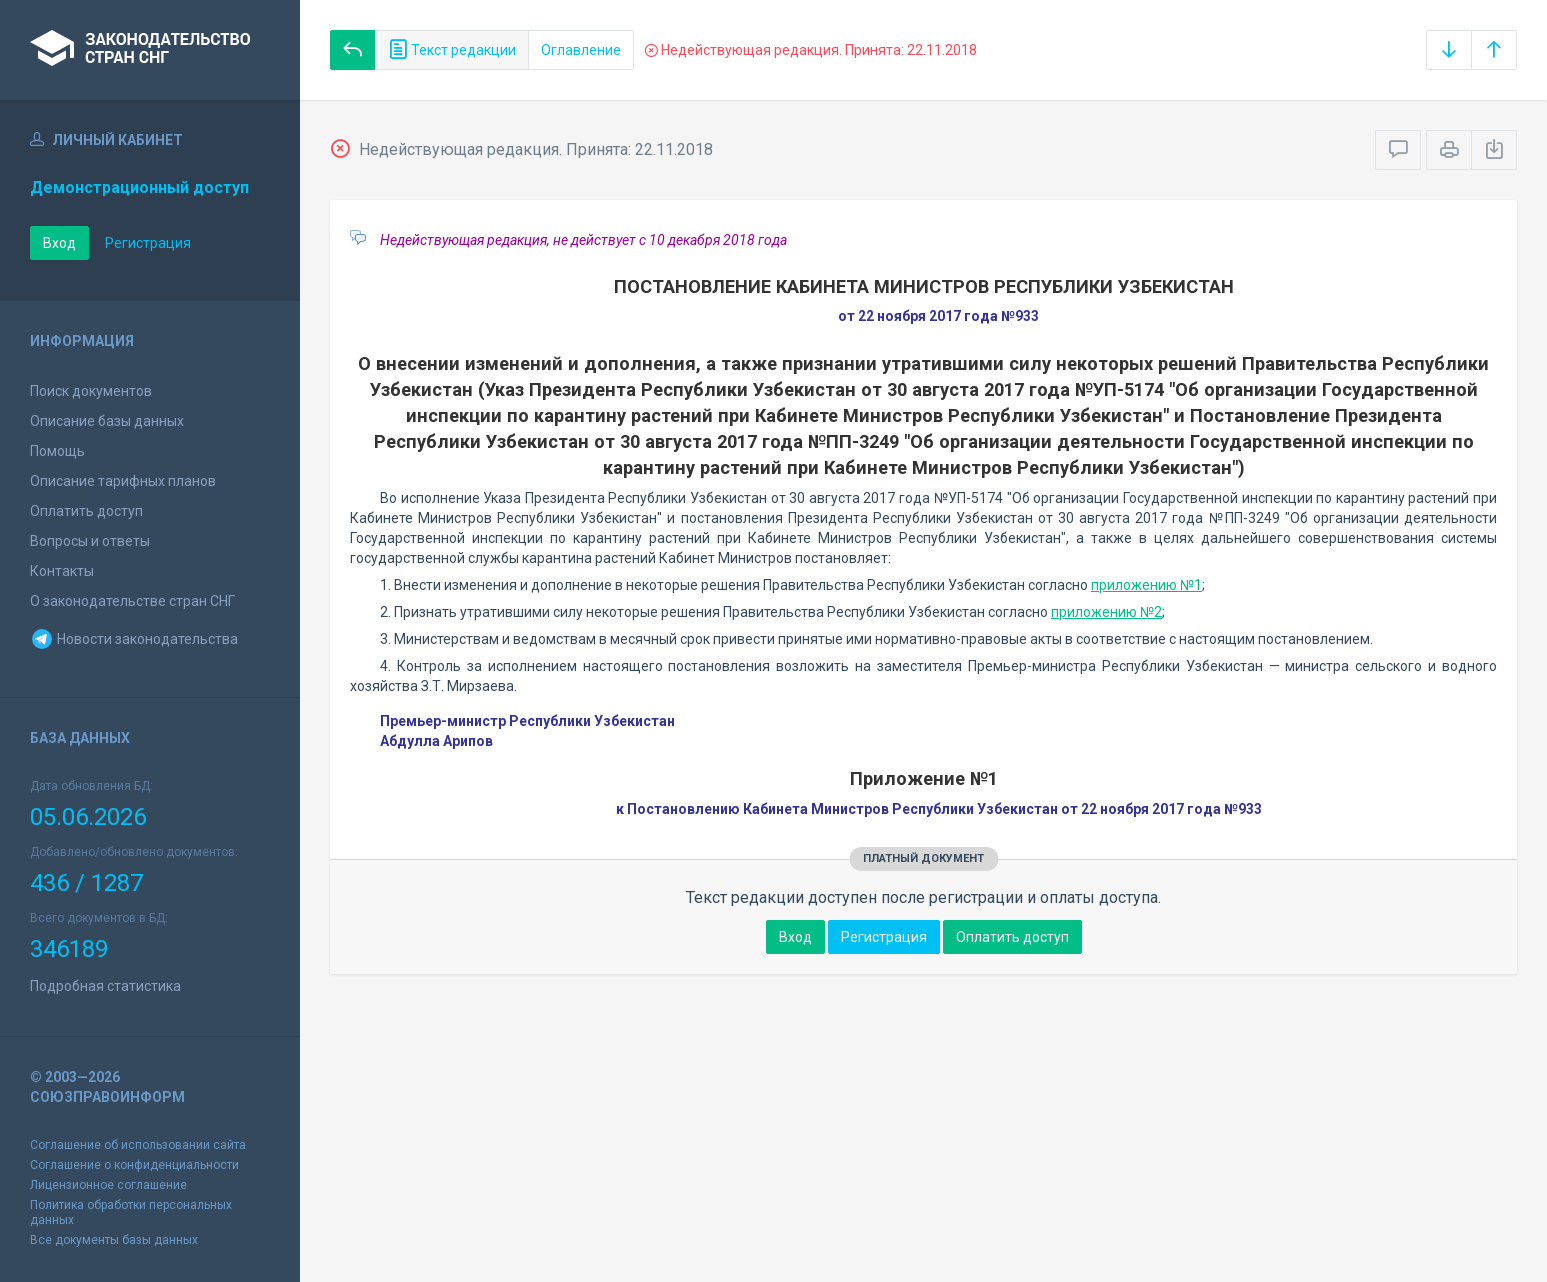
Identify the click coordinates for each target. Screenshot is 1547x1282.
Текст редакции (452, 50)
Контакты (62, 571)
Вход (59, 243)
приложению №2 (1106, 612)
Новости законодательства (134, 639)
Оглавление (581, 50)
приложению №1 (1146, 585)
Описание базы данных (107, 421)
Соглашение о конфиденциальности (134, 1165)
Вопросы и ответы (90, 541)
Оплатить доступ (86, 511)
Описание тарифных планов (123, 481)
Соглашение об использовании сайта (138, 1145)
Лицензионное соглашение (108, 1185)
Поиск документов (91, 391)
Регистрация (148, 243)
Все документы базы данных (114, 1240)
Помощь (57, 451)
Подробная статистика (105, 986)
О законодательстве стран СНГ (132, 601)
